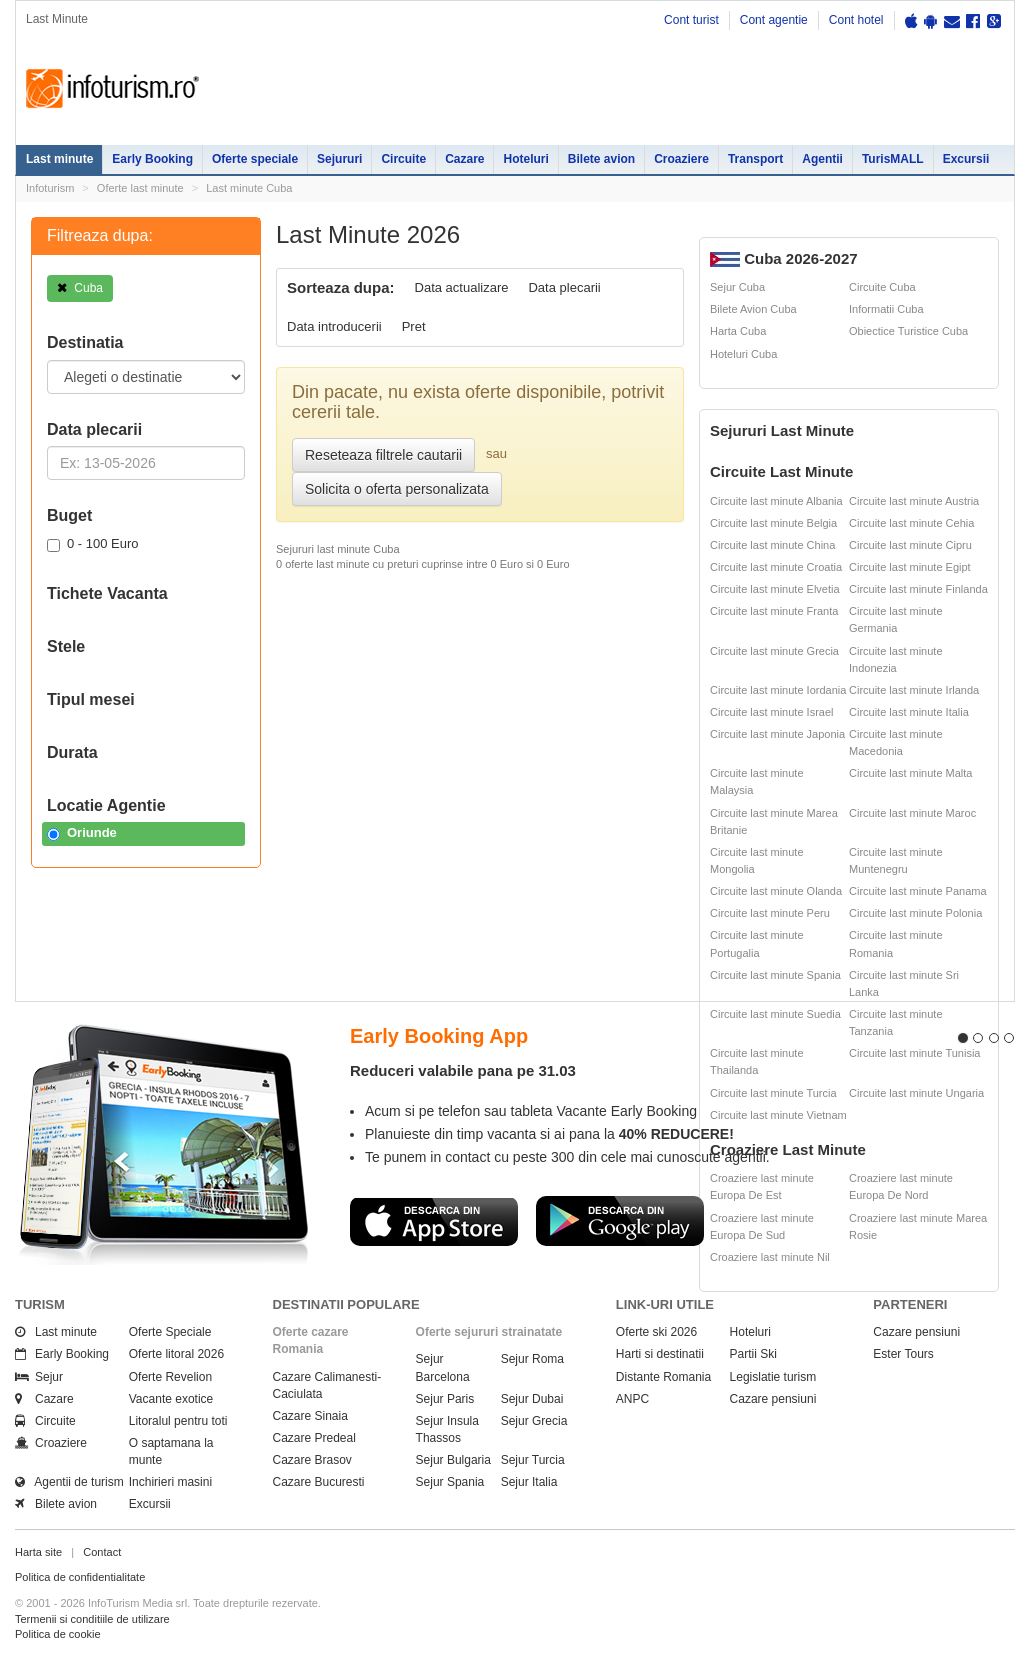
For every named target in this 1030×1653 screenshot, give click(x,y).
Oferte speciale (255, 159)
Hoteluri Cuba (743, 354)
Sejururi (339, 159)
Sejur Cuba (737, 287)
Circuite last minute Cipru (910, 545)
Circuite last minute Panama (918, 891)
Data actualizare (462, 287)
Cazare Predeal (314, 1438)
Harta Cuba (738, 331)
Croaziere (681, 159)
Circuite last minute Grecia (774, 651)
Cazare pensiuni (773, 1399)
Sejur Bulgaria (453, 1460)
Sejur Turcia (533, 1460)
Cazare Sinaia (310, 1416)
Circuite (403, 159)
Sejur (39, 1377)
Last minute (59, 159)
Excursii (966, 159)
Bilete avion (601, 159)
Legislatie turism (773, 1377)
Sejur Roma (532, 1359)
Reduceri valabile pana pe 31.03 (463, 1070)
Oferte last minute (140, 188)
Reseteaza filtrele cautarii (383, 455)
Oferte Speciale (170, 1332)
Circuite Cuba (882, 287)
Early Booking (152, 159)
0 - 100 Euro (93, 544)
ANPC (632, 1399)
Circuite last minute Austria (914, 501)
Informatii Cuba (886, 309)
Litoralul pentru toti (178, 1421)
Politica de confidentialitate (80, 1577)
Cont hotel (856, 20)
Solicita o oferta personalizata (397, 489)
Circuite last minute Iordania (778, 690)
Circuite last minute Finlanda (918, 589)
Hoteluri (525, 159)
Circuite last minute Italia (909, 712)
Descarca (434, 1221)
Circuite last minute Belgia (773, 523)
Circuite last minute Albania (776, 501)
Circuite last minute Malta (911, 773)
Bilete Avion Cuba (753, 309)
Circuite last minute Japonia (777, 734)
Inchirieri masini (170, 1482)
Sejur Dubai (532, 1399)
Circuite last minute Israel (772, 712)
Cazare (464, 159)
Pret (414, 326)
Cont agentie (774, 20)
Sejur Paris (445, 1399)
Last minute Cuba (249, 188)
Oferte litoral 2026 (176, 1354)
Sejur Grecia (534, 1421)
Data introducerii (334, 326)
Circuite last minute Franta (774, 611)
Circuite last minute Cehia (911, 523)
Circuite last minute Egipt (910, 567)
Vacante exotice (171, 1399)
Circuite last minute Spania (775, 975)
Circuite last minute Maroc (912, 813)
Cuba (80, 288)
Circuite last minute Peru (770, 913)
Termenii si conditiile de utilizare (92, 1619)
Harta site (38, 1552)
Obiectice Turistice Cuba (908, 331)
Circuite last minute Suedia (775, 1014)
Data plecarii (564, 287)
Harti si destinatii (660, 1354)
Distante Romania (663, 1377)
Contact (102, 1552)
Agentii (822, 159)
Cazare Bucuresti (319, 1482)
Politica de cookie (58, 1634)
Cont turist (691, 20)
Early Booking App (439, 1036)
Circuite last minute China (772, 545)
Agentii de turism (69, 1482)
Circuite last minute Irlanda (914, 690)
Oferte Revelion (170, 1377)
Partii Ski (753, 1354)
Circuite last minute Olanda (776, 891)
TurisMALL (893, 159)
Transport (755, 159)
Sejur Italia (529, 1482)
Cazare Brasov (312, 1460)
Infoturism (112, 89)
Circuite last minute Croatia (776, 567)
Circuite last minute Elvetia (775, 589)
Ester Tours (903, 1354)
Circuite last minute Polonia (915, 913)
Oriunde (82, 833)
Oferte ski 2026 (656, 1332)
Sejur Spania (450, 1482)
